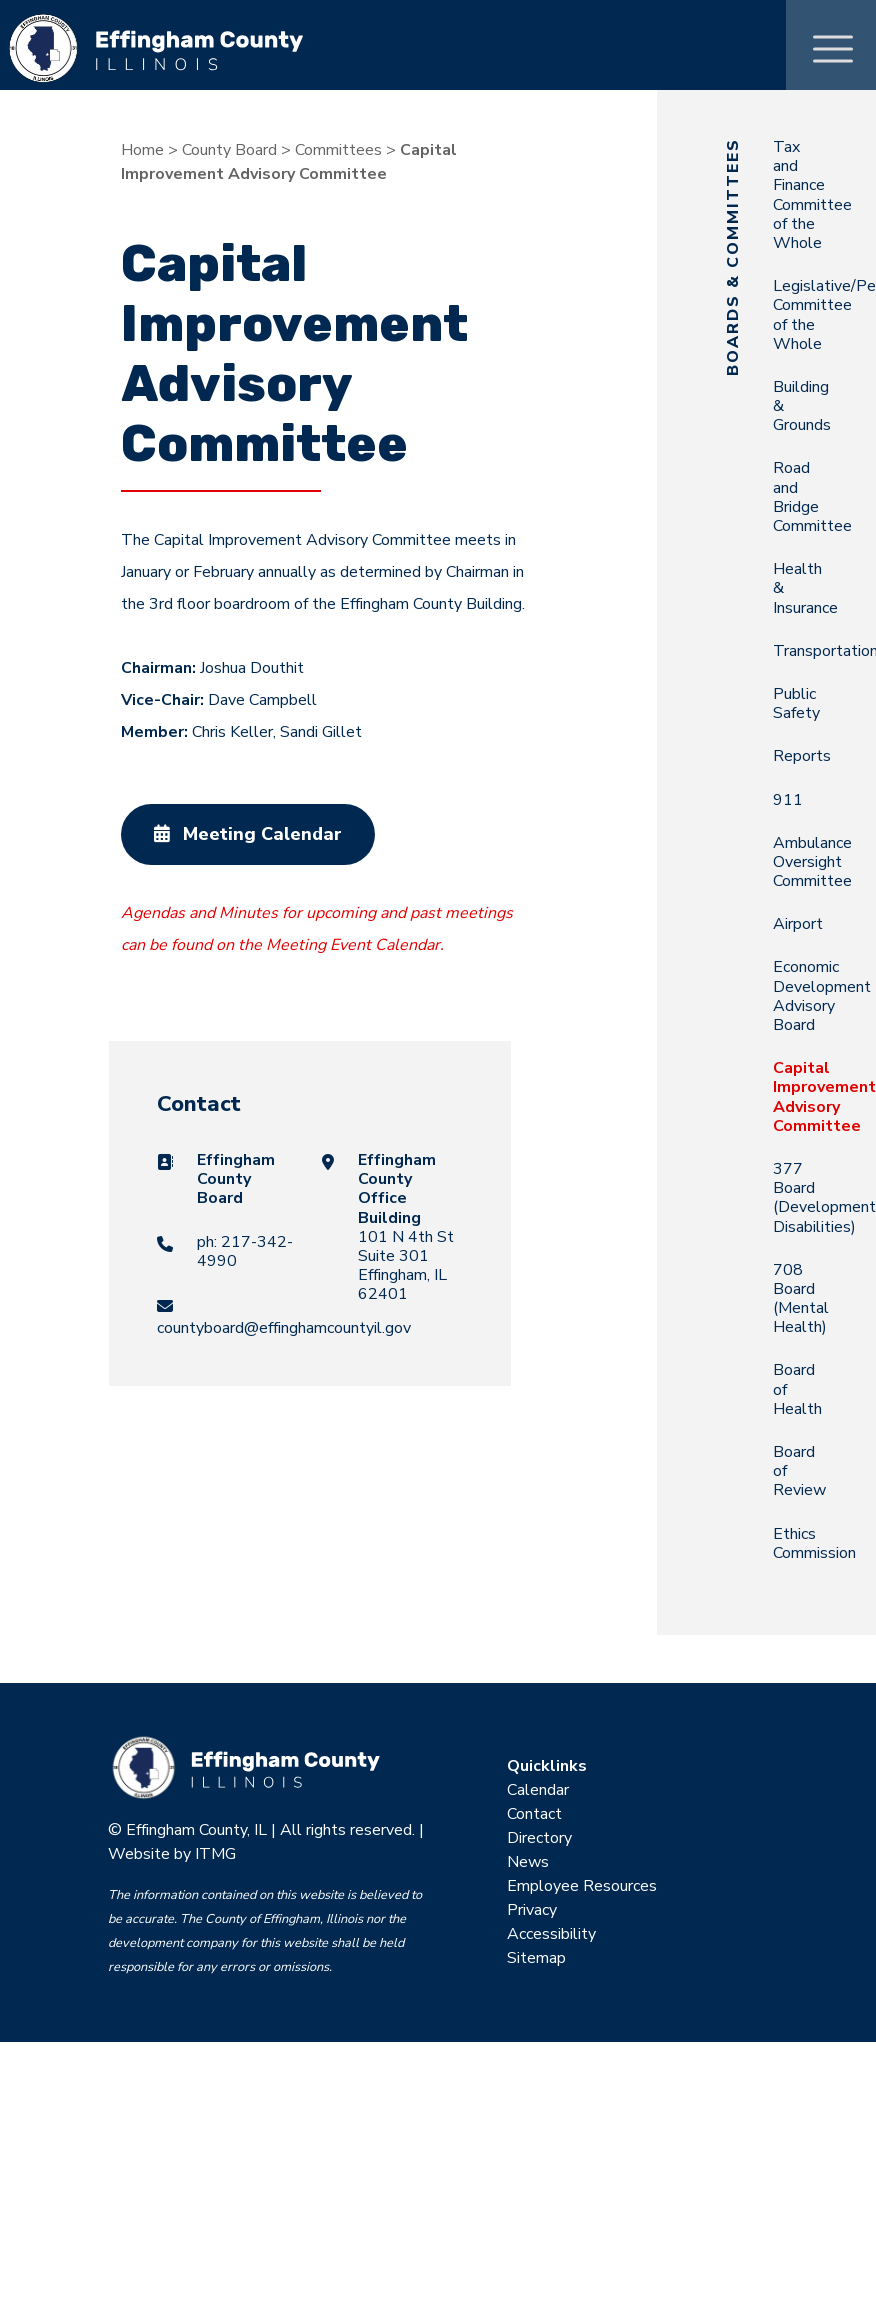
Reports (802, 756)
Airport (798, 924)
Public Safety (796, 703)
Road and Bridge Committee (812, 497)
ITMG (215, 1854)
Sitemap (536, 1958)
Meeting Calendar (248, 834)
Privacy (532, 1910)
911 (788, 800)
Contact (534, 1814)
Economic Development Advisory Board (822, 996)
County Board (229, 150)
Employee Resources (582, 1886)
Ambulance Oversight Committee (812, 862)
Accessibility (551, 1934)
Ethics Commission (814, 1543)
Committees (338, 150)
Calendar (538, 1790)
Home (142, 150)
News (528, 1862)
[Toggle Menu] (833, 44)
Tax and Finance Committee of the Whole (812, 195)
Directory (539, 1838)
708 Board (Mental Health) (801, 1299)
